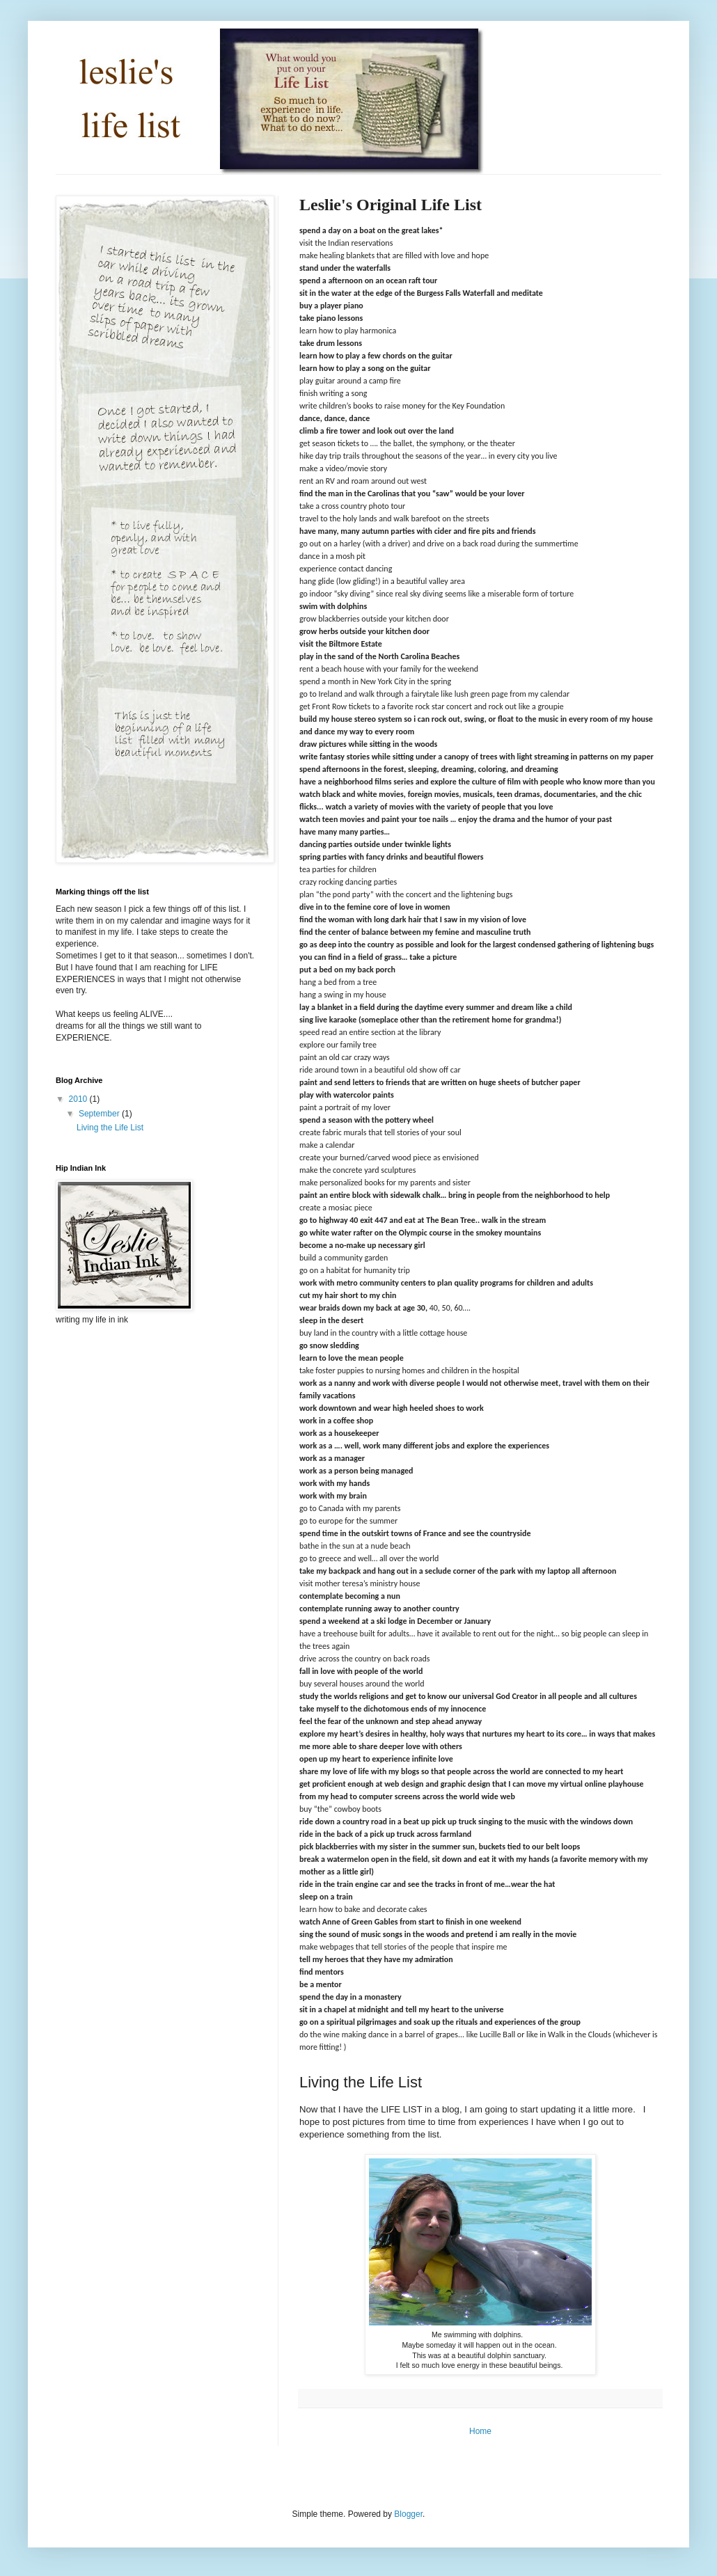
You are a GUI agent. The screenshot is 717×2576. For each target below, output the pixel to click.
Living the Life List (110, 1127)
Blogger (408, 2514)
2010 (79, 1099)
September (100, 1114)
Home (480, 2431)
